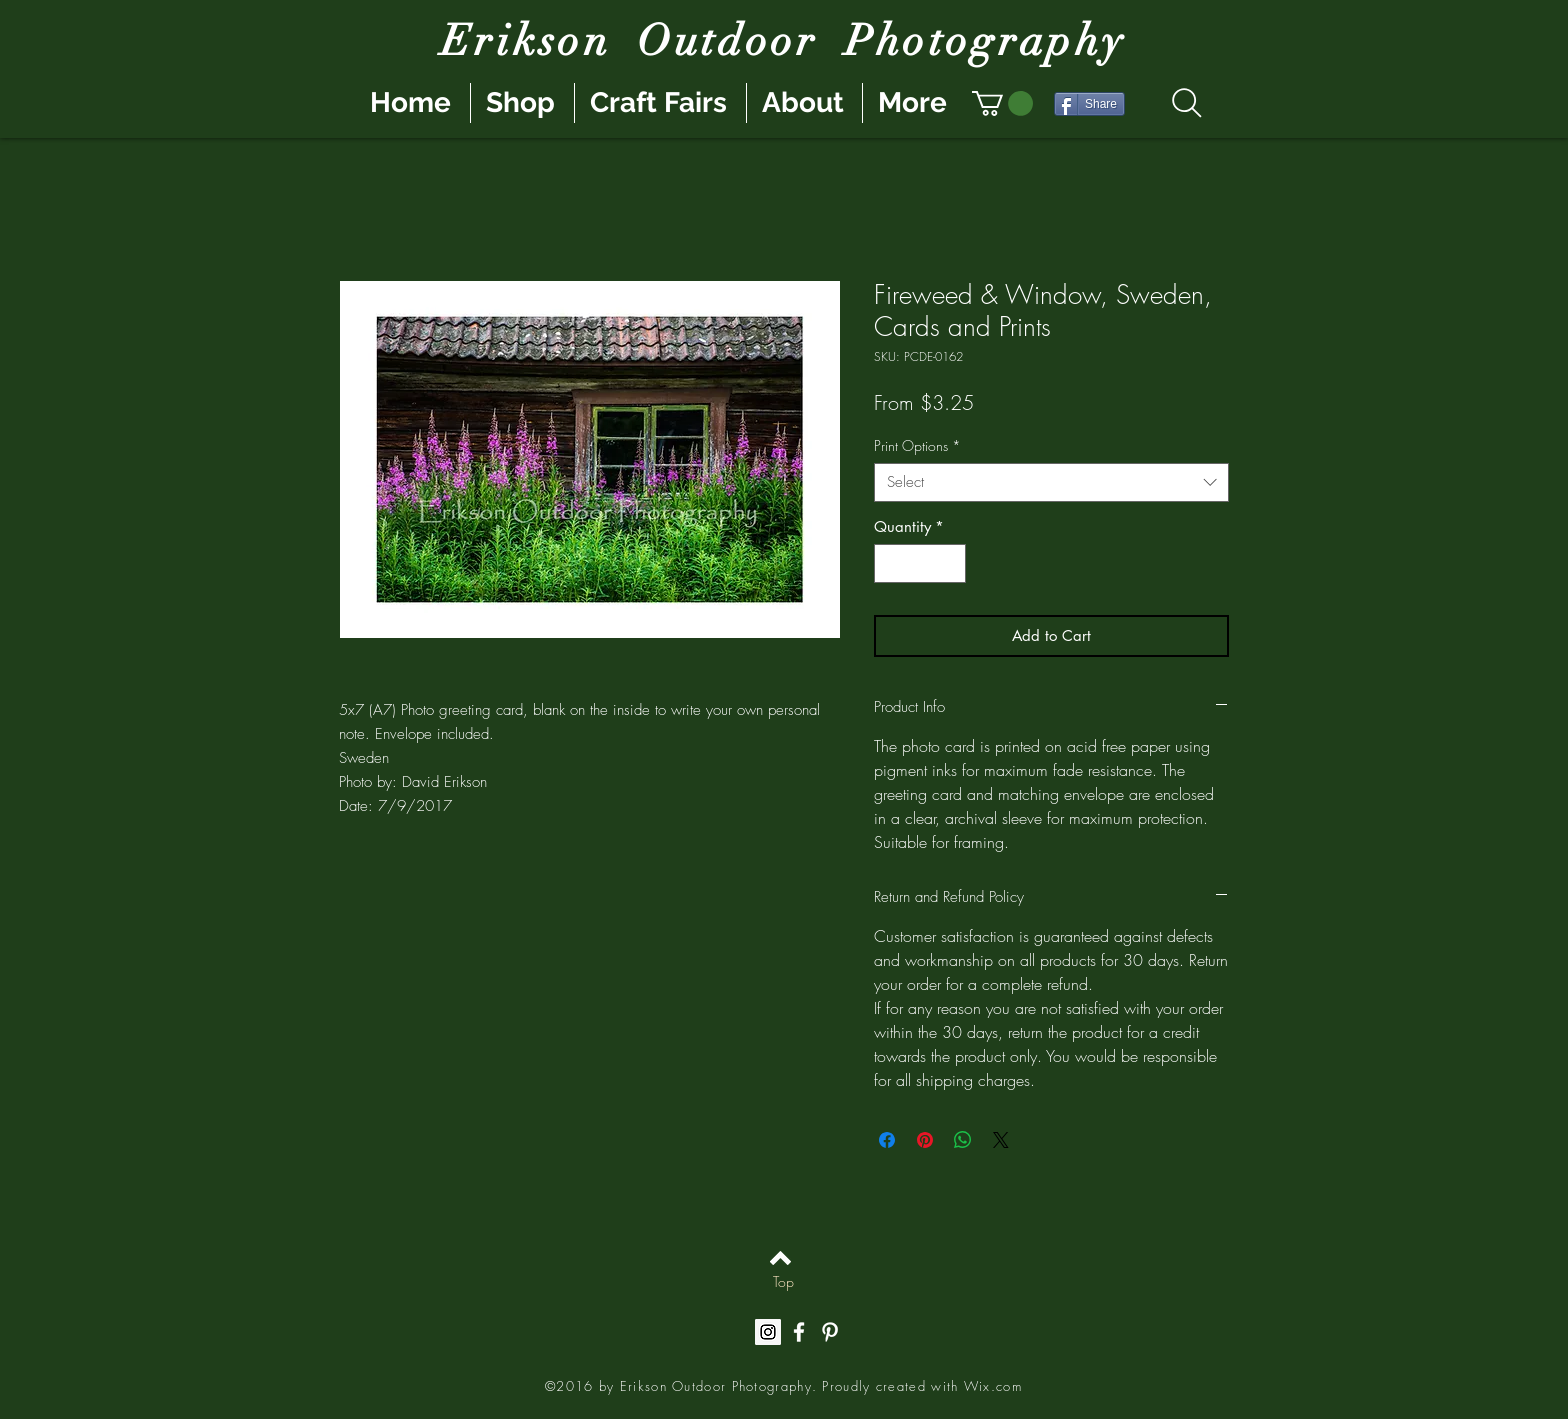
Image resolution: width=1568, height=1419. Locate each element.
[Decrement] (890, 563)
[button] (1002, 103)
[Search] (1186, 103)
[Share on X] (1001, 1140)
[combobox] (1051, 482)
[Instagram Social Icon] (768, 1332)
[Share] (1089, 104)
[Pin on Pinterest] (925, 1140)
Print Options (917, 445)
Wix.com (993, 1386)
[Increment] (950, 563)
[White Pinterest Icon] (830, 1332)
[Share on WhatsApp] (963, 1140)
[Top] (783, 1282)
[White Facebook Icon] (799, 1332)
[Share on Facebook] (887, 1140)
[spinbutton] (920, 563)
